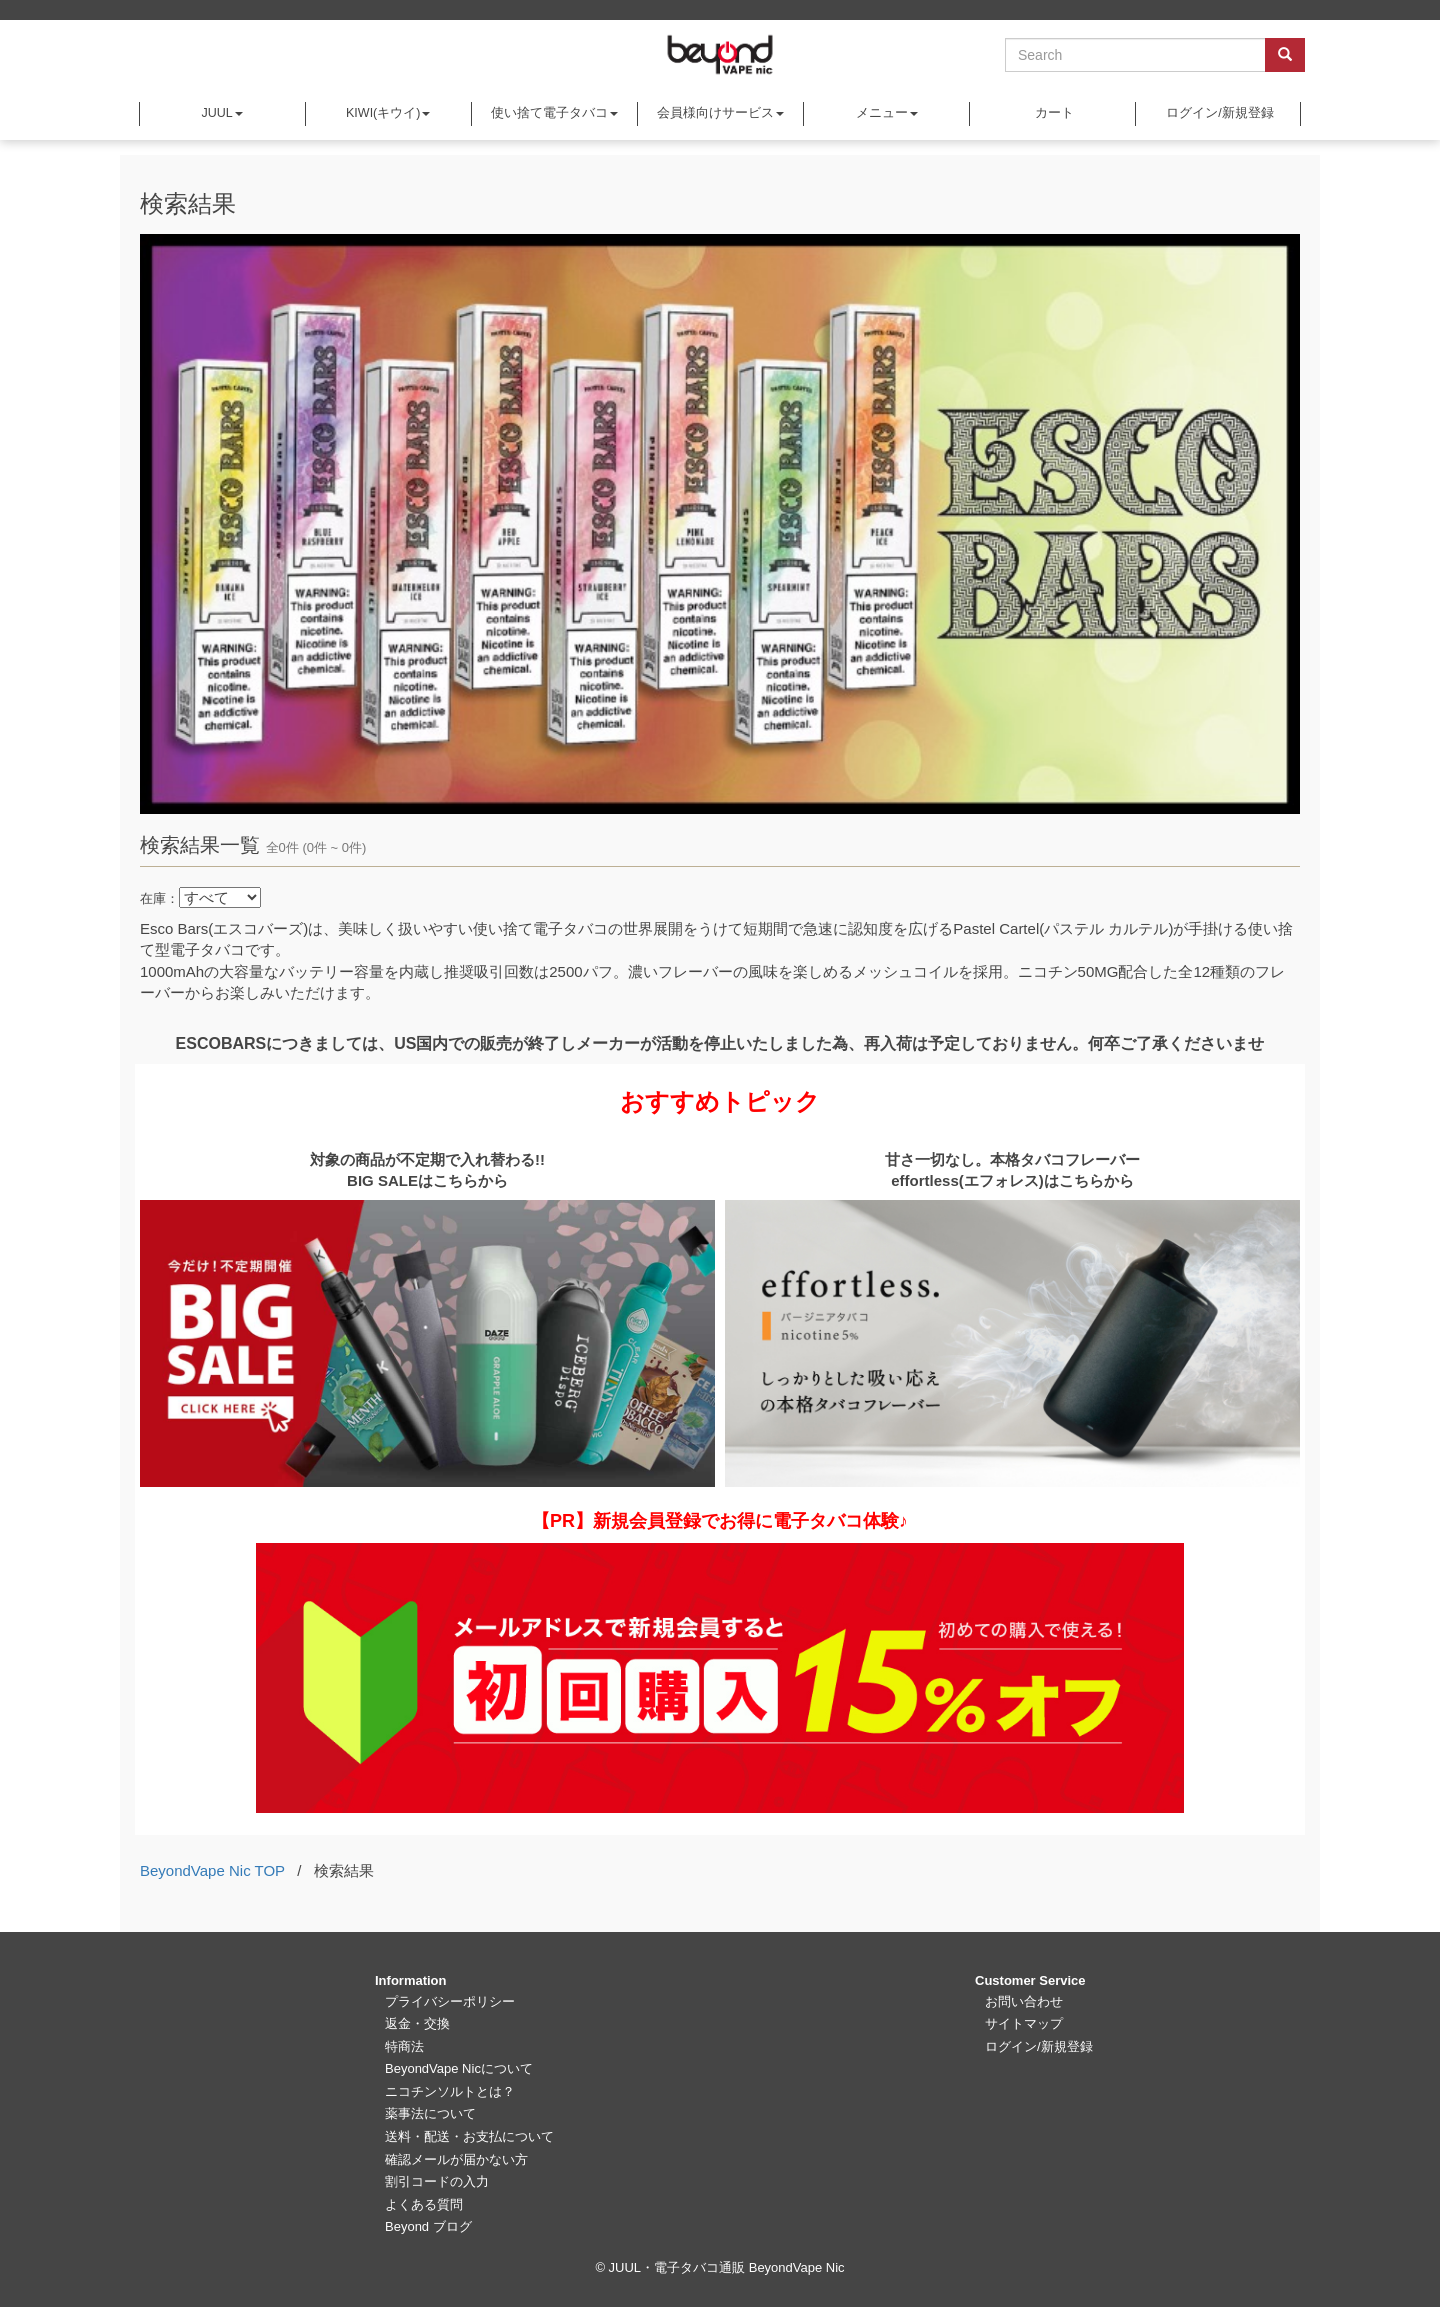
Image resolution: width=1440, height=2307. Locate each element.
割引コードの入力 (437, 2181)
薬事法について (430, 2113)
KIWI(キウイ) (388, 113)
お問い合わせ (1024, 2001)
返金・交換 (417, 2023)
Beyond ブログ (428, 2226)
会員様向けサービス (720, 113)
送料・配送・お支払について (469, 2136)
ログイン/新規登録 (1218, 113)
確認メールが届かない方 (456, 2159)
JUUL (221, 113)
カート (1053, 113)
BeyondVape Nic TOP (212, 1870)
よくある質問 (424, 2204)
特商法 (404, 2046)
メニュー (887, 113)
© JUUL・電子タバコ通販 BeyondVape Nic (719, 2267)
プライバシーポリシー (450, 2001)
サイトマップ (1024, 2023)
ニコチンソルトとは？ (450, 2091)
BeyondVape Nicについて (459, 2068)
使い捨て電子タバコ (554, 113)
